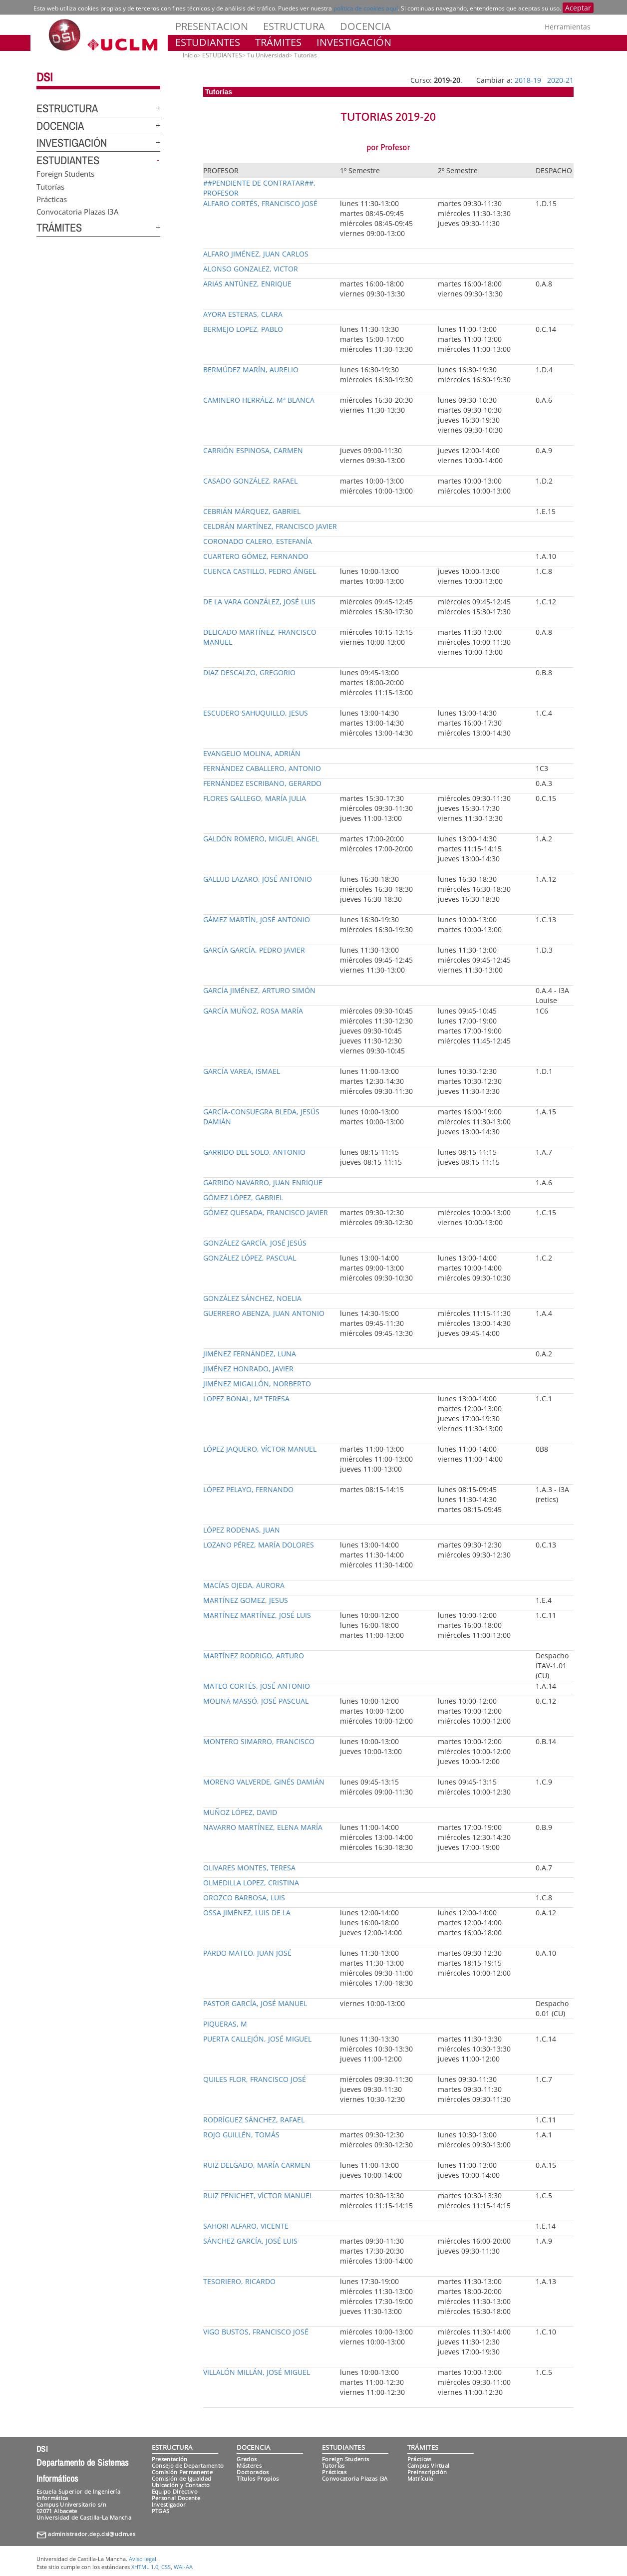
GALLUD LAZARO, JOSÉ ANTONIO (257, 879)
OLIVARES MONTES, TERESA (249, 1867)
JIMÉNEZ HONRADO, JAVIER (248, 1368)
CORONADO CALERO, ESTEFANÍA (257, 541)
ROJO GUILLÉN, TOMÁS (241, 2134)
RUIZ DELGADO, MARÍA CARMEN (257, 2165)
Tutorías (50, 186)
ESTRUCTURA (294, 26)
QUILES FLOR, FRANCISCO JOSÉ (254, 2079)
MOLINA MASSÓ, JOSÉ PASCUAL (256, 1701)
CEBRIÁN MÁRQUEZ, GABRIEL (252, 511)
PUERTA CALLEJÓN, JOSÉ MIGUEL (257, 2039)
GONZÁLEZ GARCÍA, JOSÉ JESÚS (255, 1243)
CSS (166, 2567)
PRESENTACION (211, 26)
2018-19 (528, 80)
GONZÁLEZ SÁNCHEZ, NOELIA (252, 1298)
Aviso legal (142, 2559)
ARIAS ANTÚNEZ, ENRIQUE (247, 283)
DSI (44, 77)
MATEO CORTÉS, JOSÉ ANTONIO (256, 1686)
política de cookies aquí (365, 8)
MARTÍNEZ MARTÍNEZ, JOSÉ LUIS (257, 1615)
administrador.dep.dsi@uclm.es (91, 2534)
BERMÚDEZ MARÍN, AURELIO (251, 369)
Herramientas (568, 26)
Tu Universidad (268, 55)
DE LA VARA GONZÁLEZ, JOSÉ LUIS (259, 601)
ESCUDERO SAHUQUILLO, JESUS (255, 713)
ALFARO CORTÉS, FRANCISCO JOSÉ (260, 203)
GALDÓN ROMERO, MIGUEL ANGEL (261, 838)
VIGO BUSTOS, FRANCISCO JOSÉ (256, 2331)
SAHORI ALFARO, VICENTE (246, 2226)
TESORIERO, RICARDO (239, 2281)
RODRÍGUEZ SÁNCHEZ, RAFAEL (254, 2119)
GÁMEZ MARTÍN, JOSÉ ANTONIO (256, 919)
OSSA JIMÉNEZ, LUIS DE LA (247, 1912)
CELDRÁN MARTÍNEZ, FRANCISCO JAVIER (270, 526)
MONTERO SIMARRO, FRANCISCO (258, 1741)
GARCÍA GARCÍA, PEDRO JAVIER (254, 950)
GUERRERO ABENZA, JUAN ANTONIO (263, 1313)
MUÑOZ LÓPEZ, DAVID (240, 1812)
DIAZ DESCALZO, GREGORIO (249, 672)
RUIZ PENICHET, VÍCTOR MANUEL (258, 2195)
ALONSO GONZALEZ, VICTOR (250, 268)
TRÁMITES (278, 42)
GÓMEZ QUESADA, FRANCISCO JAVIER (265, 1212)
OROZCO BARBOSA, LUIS (244, 1897)
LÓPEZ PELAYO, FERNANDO (248, 1489)
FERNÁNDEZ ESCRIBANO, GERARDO (262, 783)
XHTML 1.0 (144, 2567)
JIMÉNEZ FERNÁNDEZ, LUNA (249, 1353)
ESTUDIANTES (207, 42)
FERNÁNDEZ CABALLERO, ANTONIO (262, 768)
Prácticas (51, 199)
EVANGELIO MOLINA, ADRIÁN (252, 753)
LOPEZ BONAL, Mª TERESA (246, 1398)
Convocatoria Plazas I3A (77, 212)
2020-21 (560, 80)
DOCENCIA (365, 26)
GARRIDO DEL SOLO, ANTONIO (254, 1152)
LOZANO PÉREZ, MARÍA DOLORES (258, 1544)
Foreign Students (65, 174)
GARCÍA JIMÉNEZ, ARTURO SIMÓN (259, 990)
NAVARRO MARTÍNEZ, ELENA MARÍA (262, 1827)
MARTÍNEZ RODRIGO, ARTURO (253, 1655)
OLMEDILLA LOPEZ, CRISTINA (251, 1882)
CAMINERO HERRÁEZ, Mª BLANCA (258, 400)
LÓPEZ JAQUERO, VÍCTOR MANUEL (259, 1449)
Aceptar (578, 7)
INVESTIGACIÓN (353, 42)
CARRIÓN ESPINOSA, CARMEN (253, 450)
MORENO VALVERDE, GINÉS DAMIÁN (263, 1782)
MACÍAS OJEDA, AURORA (244, 1585)
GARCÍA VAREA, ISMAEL (241, 1071)
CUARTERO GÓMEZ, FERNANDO (256, 556)
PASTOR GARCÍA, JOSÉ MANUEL (255, 2003)
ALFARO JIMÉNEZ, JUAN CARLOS (256, 253)
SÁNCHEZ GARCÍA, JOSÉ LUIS (250, 2241)
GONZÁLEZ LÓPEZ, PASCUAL (249, 1258)
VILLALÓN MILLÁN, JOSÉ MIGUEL (256, 2372)
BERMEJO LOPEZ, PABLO (243, 329)
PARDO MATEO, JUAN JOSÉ (247, 1953)
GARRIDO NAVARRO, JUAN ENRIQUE (262, 1182)
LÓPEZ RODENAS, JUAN (241, 1530)
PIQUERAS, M (225, 2024)
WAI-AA (183, 2567)
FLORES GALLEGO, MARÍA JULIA (254, 798)
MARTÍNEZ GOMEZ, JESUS (245, 1600)
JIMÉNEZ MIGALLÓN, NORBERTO (257, 1383)
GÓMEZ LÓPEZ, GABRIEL (243, 1197)
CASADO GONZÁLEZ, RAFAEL (250, 481)
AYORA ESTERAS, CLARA (243, 314)
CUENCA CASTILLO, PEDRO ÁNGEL (259, 571)
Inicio (190, 55)
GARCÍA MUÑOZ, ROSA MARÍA (253, 1011)
